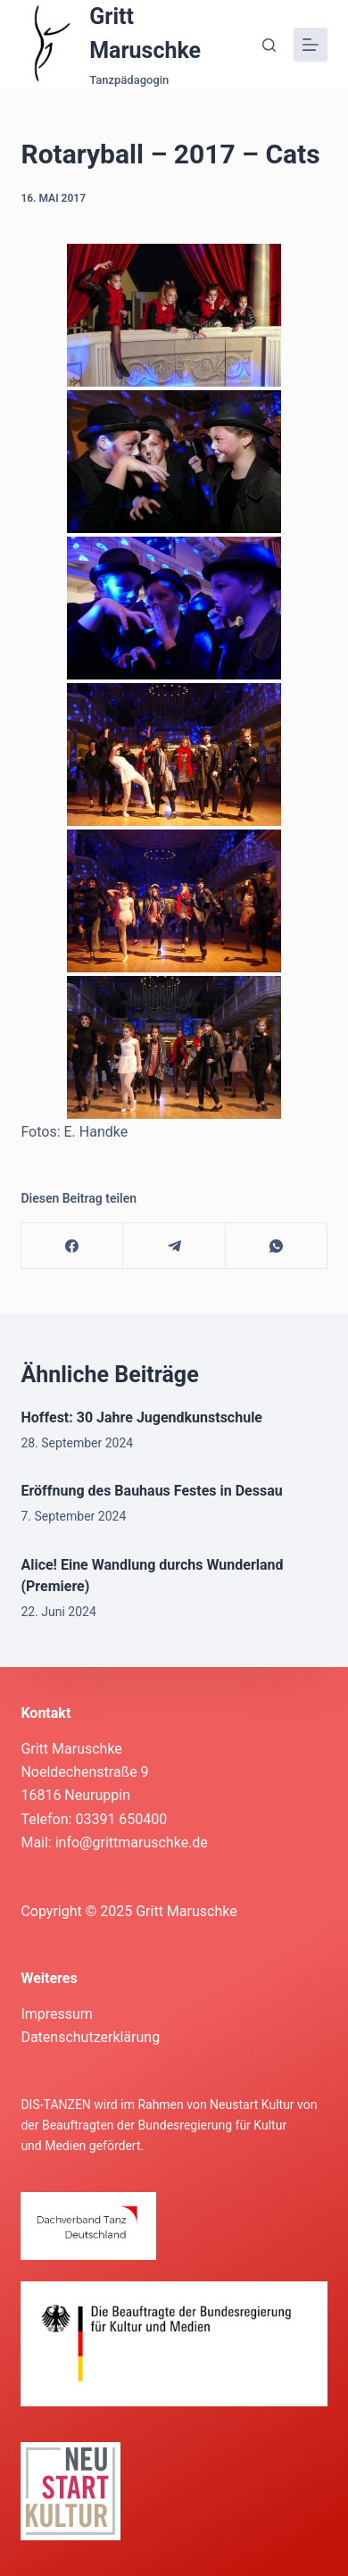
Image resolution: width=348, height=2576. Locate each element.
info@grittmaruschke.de (131, 1842)
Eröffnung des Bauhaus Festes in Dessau (151, 1490)
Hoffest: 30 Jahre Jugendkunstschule (141, 1417)
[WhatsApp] (276, 1246)
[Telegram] (174, 1246)
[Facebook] (72, 1246)
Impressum (57, 2013)
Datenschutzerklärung (90, 2037)
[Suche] (269, 45)
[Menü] (310, 45)
